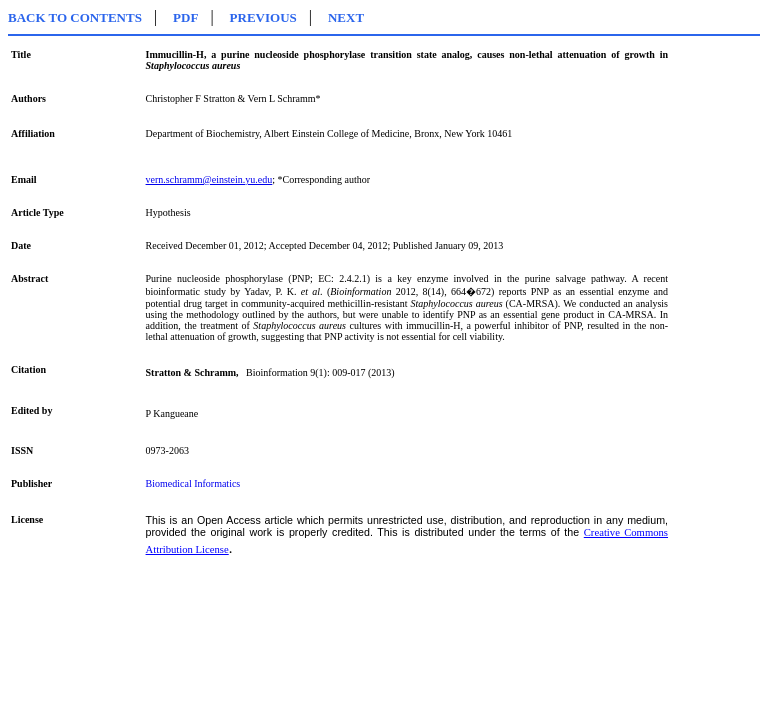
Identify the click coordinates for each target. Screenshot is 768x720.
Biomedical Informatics (193, 483)
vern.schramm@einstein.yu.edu (209, 179)
